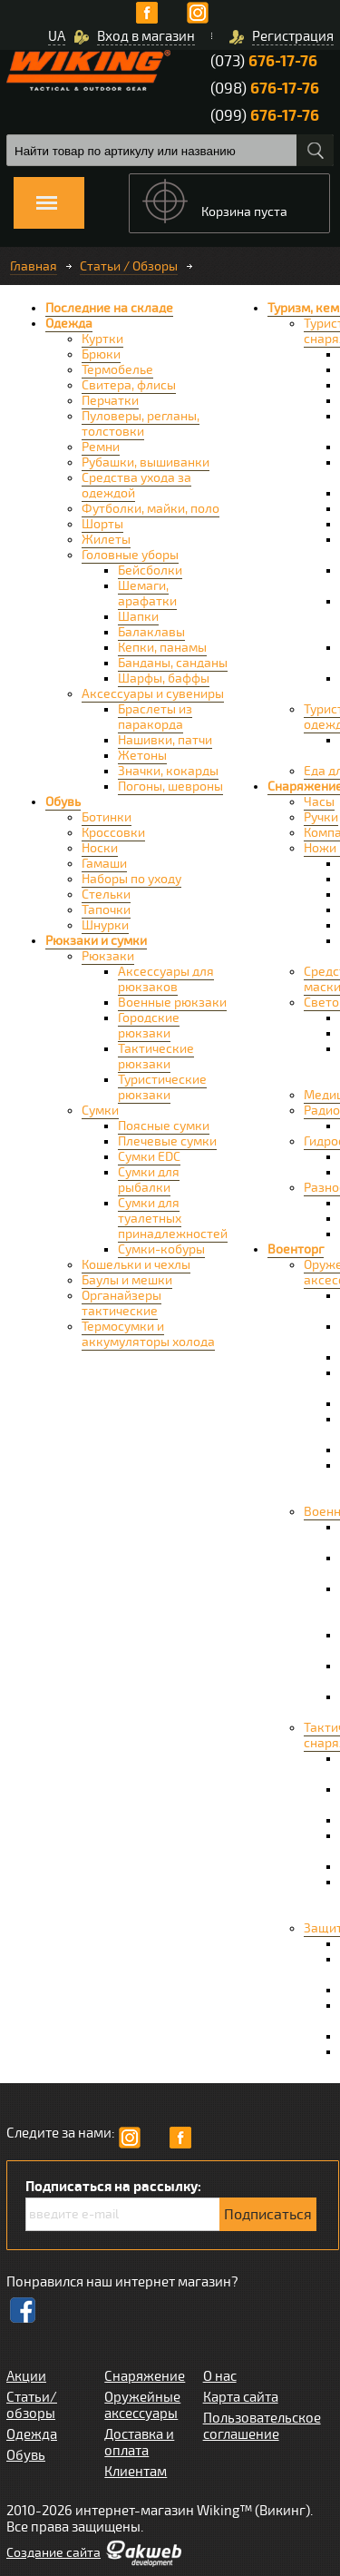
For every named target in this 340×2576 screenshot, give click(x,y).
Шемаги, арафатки (147, 593)
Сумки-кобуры (161, 1249)
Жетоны (142, 755)
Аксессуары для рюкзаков (166, 979)
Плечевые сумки (167, 1141)
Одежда (68, 323)
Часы (319, 802)
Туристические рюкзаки (162, 1087)
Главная (33, 266)
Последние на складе (109, 308)
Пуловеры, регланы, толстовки (140, 423)
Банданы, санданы (173, 663)
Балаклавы (151, 632)
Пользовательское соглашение (262, 2426)
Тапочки (106, 910)
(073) (263, 61)
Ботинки (106, 817)
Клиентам (135, 2471)
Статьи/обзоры (31, 2405)
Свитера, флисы (129, 385)
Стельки (106, 894)
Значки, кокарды (168, 771)
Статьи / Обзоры (129, 266)
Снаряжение (144, 2376)
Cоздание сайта (53, 2553)
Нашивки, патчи (165, 740)
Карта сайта (240, 2397)
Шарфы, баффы (163, 678)
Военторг (295, 1249)
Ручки (321, 817)
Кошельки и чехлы (136, 1265)
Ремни (101, 447)
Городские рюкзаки (149, 1025)
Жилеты (106, 539)
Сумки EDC (149, 1157)
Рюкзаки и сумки (96, 941)
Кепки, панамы (162, 647)
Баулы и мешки (127, 1280)
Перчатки (110, 400)
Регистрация (293, 36)
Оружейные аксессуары (142, 2405)
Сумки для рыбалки (149, 1180)
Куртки (102, 339)
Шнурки (105, 925)
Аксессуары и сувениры (153, 694)
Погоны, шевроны (170, 786)
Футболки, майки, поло (150, 508)
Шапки (138, 616)
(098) (264, 88)
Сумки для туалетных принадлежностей (173, 1218)
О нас (220, 2376)
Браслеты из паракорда (155, 717)
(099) (264, 115)
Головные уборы (130, 555)
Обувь (63, 802)
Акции (26, 2376)
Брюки (101, 354)
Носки (100, 848)
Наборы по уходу (131, 879)
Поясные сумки (163, 1126)
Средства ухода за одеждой (136, 485)
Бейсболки (150, 570)
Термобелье (117, 370)
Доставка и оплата (139, 2442)
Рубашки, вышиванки (145, 462)
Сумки (100, 1110)
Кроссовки (113, 833)
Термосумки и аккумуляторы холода (148, 1334)
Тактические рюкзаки (156, 1056)
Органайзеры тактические (121, 1303)
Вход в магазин (146, 36)
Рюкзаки (108, 956)
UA (56, 36)
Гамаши (104, 863)
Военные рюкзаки (172, 1002)
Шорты (102, 524)
